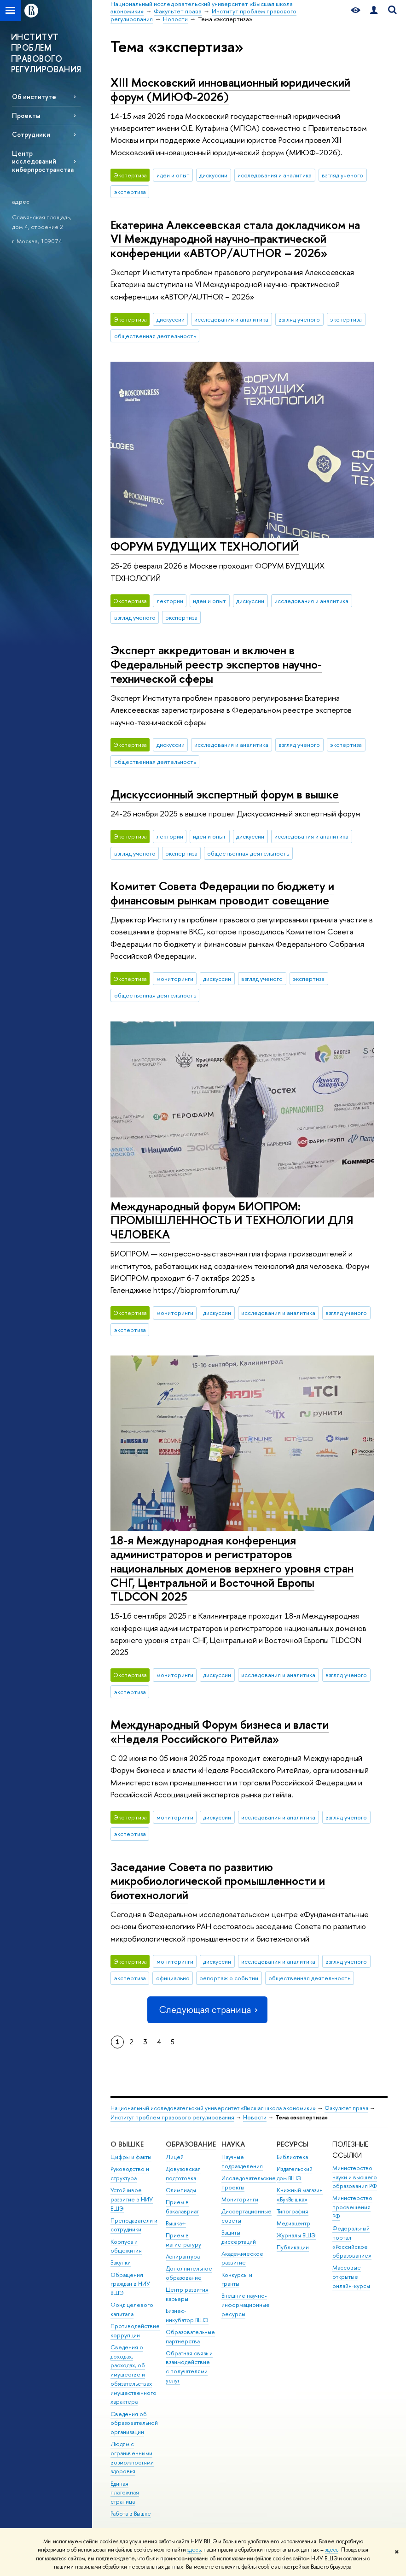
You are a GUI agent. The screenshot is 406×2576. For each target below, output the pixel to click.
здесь (194, 2549)
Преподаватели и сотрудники (133, 2225)
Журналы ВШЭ (296, 2235)
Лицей (175, 2157)
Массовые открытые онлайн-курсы (351, 2277)
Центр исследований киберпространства (43, 161)
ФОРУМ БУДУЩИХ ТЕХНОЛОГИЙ (204, 546)
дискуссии (213, 175)
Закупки (120, 2262)
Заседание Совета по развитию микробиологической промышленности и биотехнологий (217, 1881)
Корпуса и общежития (126, 2246)
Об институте (34, 96)
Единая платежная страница (124, 2493)
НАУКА (233, 2144)
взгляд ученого (342, 175)
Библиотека (292, 2157)
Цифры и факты (130, 2157)
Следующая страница (207, 2009)
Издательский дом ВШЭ (295, 2173)
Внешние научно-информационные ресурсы (245, 2305)
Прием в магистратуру (183, 2239)
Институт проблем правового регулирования (172, 2117)
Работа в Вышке (130, 2513)
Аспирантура (183, 2256)
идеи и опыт (173, 175)
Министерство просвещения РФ (352, 2207)
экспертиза (130, 192)
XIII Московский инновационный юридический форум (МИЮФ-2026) (230, 89)
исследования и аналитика (275, 175)
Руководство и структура (129, 2173)
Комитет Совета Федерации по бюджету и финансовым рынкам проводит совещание (222, 893)
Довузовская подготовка (183, 2173)
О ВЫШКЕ (127, 2144)
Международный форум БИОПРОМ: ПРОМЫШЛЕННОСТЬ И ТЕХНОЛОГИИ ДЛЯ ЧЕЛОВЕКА (232, 1220)
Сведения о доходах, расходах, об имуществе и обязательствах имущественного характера (133, 2374)
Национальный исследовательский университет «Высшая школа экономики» (213, 2108)
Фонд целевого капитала (131, 2309)
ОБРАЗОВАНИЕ (191, 2144)
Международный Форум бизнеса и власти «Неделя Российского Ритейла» (219, 1731)
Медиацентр (293, 2223)
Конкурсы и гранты (236, 2279)
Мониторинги (239, 2199)
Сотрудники (31, 134)
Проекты (26, 115)
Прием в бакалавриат (182, 2206)
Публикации (293, 2247)
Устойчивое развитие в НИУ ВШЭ (131, 2199)
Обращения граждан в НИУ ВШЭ (130, 2284)
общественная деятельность (155, 336)
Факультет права (346, 2108)
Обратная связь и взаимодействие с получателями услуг (189, 2366)
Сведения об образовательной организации (134, 2423)
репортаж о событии (228, 1978)
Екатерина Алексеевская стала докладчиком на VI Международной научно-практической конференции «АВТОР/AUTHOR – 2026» (235, 239)
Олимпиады (181, 2190)
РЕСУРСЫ (292, 2144)
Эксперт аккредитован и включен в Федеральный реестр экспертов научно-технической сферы (216, 664)
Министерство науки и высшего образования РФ (354, 2177)
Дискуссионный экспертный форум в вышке (224, 794)
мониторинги (175, 978)
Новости (255, 2117)
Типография (292, 2211)
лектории (170, 601)
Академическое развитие (242, 2258)
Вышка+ (176, 2223)
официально (173, 1978)
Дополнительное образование (189, 2273)
